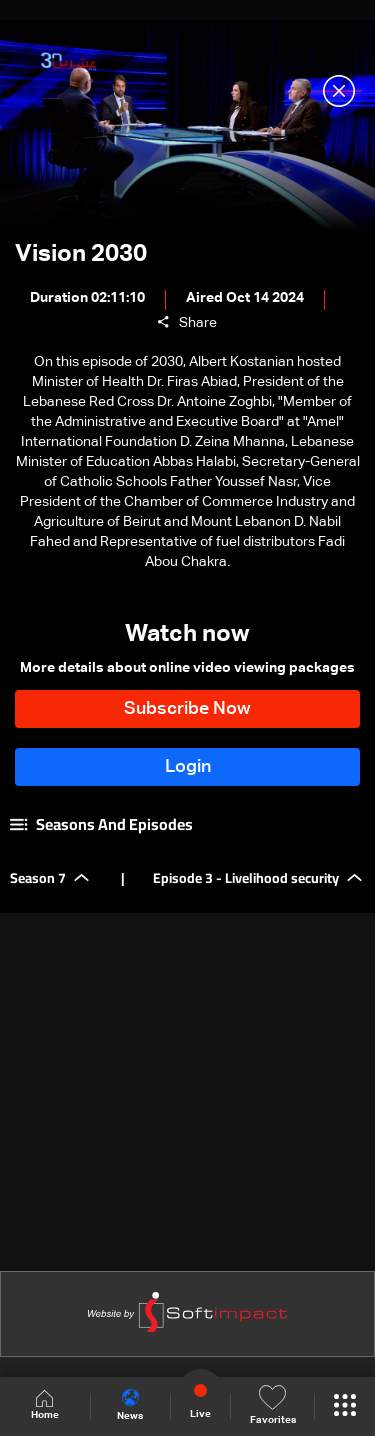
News (130, 1405)
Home (45, 1405)
